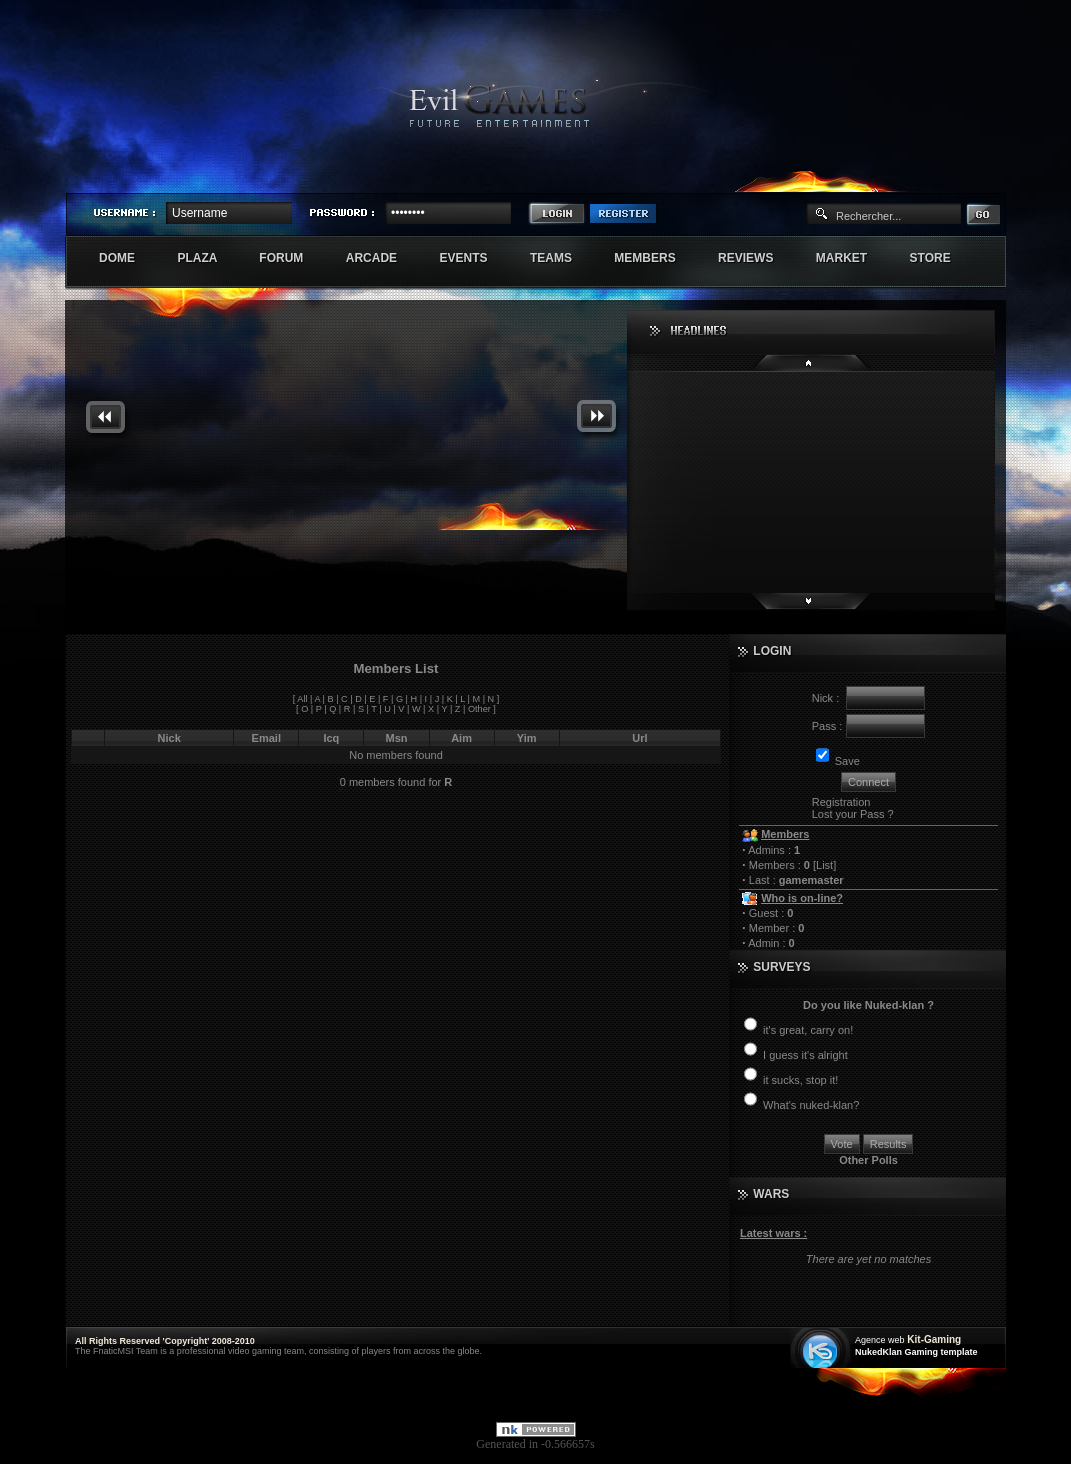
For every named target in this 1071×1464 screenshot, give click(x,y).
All (302, 699)
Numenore (984, 176)
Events (473, 258)
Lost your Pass (848, 814)
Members (655, 258)
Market (852, 258)
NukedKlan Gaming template (916, 1352)
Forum (291, 258)
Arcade (382, 258)
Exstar (947, 176)
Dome (127, 258)
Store (941, 258)
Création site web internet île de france (822, 1349)
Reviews (756, 258)
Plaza (207, 258)
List (824, 865)
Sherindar (910, 176)
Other (479, 709)
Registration (841, 802)
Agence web (880, 1340)
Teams (561, 258)
